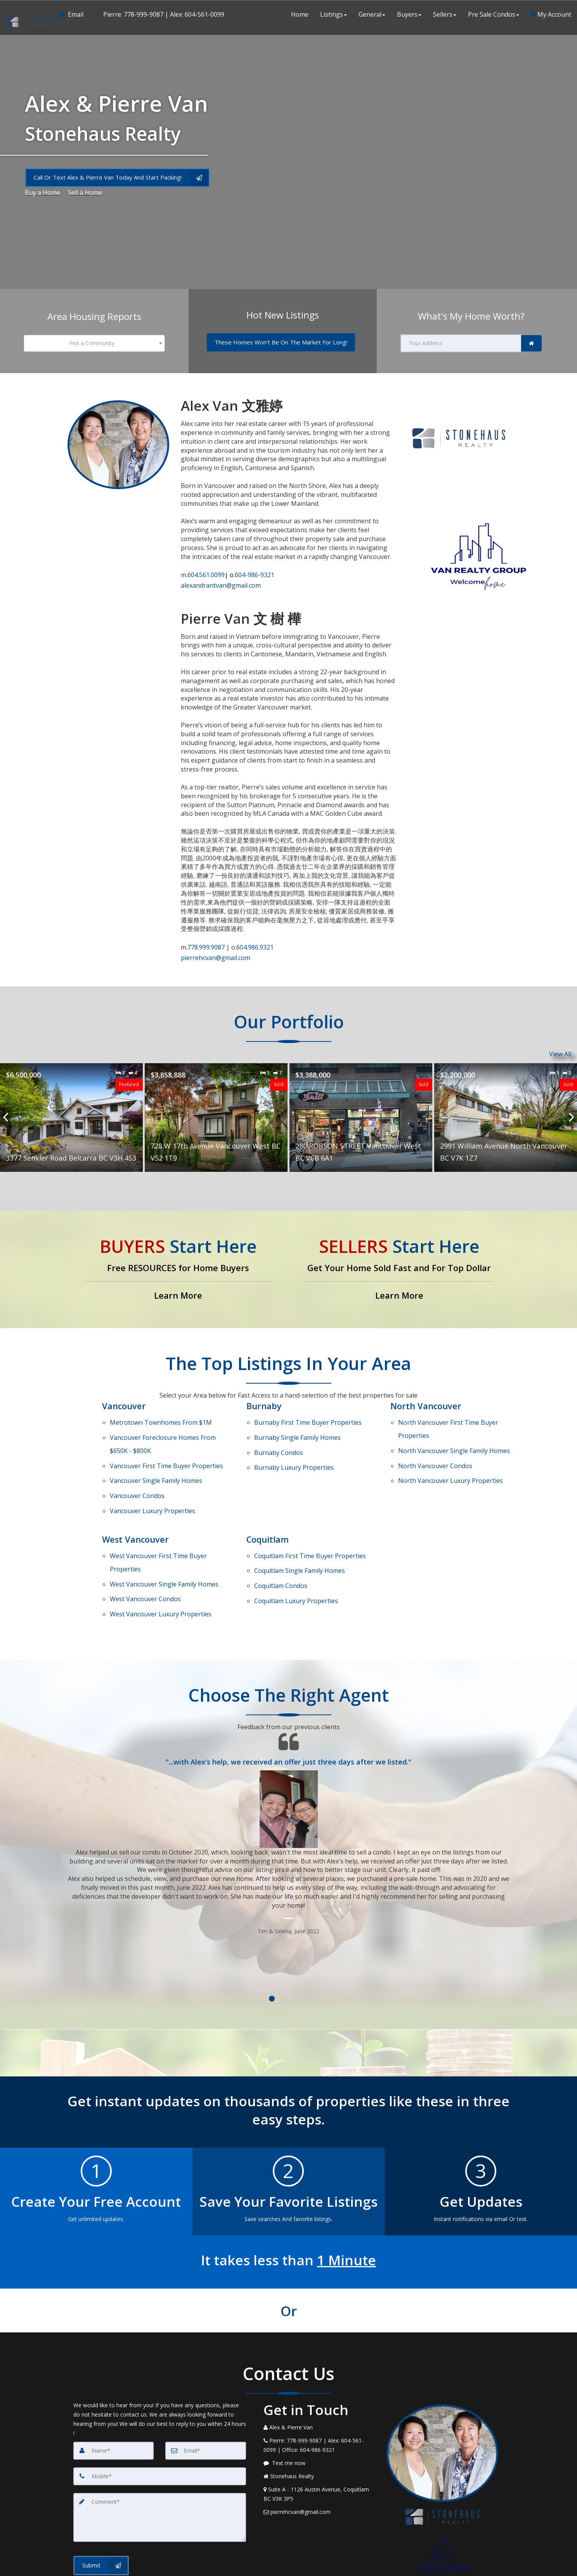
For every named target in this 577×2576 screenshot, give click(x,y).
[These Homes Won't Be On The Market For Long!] (281, 341)
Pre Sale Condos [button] (493, 15)
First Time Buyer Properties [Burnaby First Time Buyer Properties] (308, 1410)
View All (560, 1045)
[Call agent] (155, 15)
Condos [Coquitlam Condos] (280, 1529)
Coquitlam (267, 1495)
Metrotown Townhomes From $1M (161, 1410)
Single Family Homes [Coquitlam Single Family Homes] (299, 1519)
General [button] (372, 15)
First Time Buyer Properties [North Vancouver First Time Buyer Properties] (448, 1414)
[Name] (113, 2382)
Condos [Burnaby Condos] (278, 1430)
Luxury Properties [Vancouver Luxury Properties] (152, 1469)
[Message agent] (319, 2395)
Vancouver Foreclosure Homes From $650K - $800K (163, 1424)
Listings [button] (333, 15)
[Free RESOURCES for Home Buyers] (178, 1260)
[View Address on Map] (319, 2426)
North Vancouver (426, 1396)
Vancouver (124, 1396)
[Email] (205, 2382)
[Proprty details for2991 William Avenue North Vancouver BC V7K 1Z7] (505, 1108)
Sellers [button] (444, 15)
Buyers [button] (409, 15)
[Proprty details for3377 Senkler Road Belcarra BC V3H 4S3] (71, 1108)
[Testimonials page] (289, 1765)
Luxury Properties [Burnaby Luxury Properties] (294, 1440)
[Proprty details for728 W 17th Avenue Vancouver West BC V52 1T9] (216, 1108)
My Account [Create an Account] (551, 15)
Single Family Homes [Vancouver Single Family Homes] (156, 1449)
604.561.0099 (206, 572)
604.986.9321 (255, 942)
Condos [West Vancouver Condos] (145, 1538)
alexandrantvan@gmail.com (221, 581)
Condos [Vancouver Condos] (137, 1459)
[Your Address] (461, 342)
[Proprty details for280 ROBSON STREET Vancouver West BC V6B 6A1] (360, 1108)
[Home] (28, 15)
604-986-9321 (249, 572)
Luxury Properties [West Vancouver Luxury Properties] (160, 1547)
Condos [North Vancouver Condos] (435, 1439)
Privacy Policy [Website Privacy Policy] (444, 2544)
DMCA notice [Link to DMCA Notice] (288, 2567)
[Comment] (159, 2449)
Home (299, 15)
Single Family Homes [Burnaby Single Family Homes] (297, 1420)
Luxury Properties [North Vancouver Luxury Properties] (450, 1449)
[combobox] (94, 342)
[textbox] (94, 342)
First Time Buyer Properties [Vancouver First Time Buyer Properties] (166, 1439)
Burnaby (264, 1396)
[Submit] (101, 2497)
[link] (531, 342)
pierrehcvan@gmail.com (215, 950)
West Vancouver (136, 1495)
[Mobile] (159, 2408)
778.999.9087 (206, 942)
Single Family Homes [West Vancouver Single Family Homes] (164, 1528)
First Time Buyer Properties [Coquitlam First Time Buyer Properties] (310, 1509)
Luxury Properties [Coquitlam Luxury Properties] (296, 1539)
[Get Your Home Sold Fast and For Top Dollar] (399, 1260)
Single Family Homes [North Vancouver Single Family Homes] (454, 1429)
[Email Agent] (72, 15)
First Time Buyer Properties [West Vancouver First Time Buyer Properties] (158, 1513)
